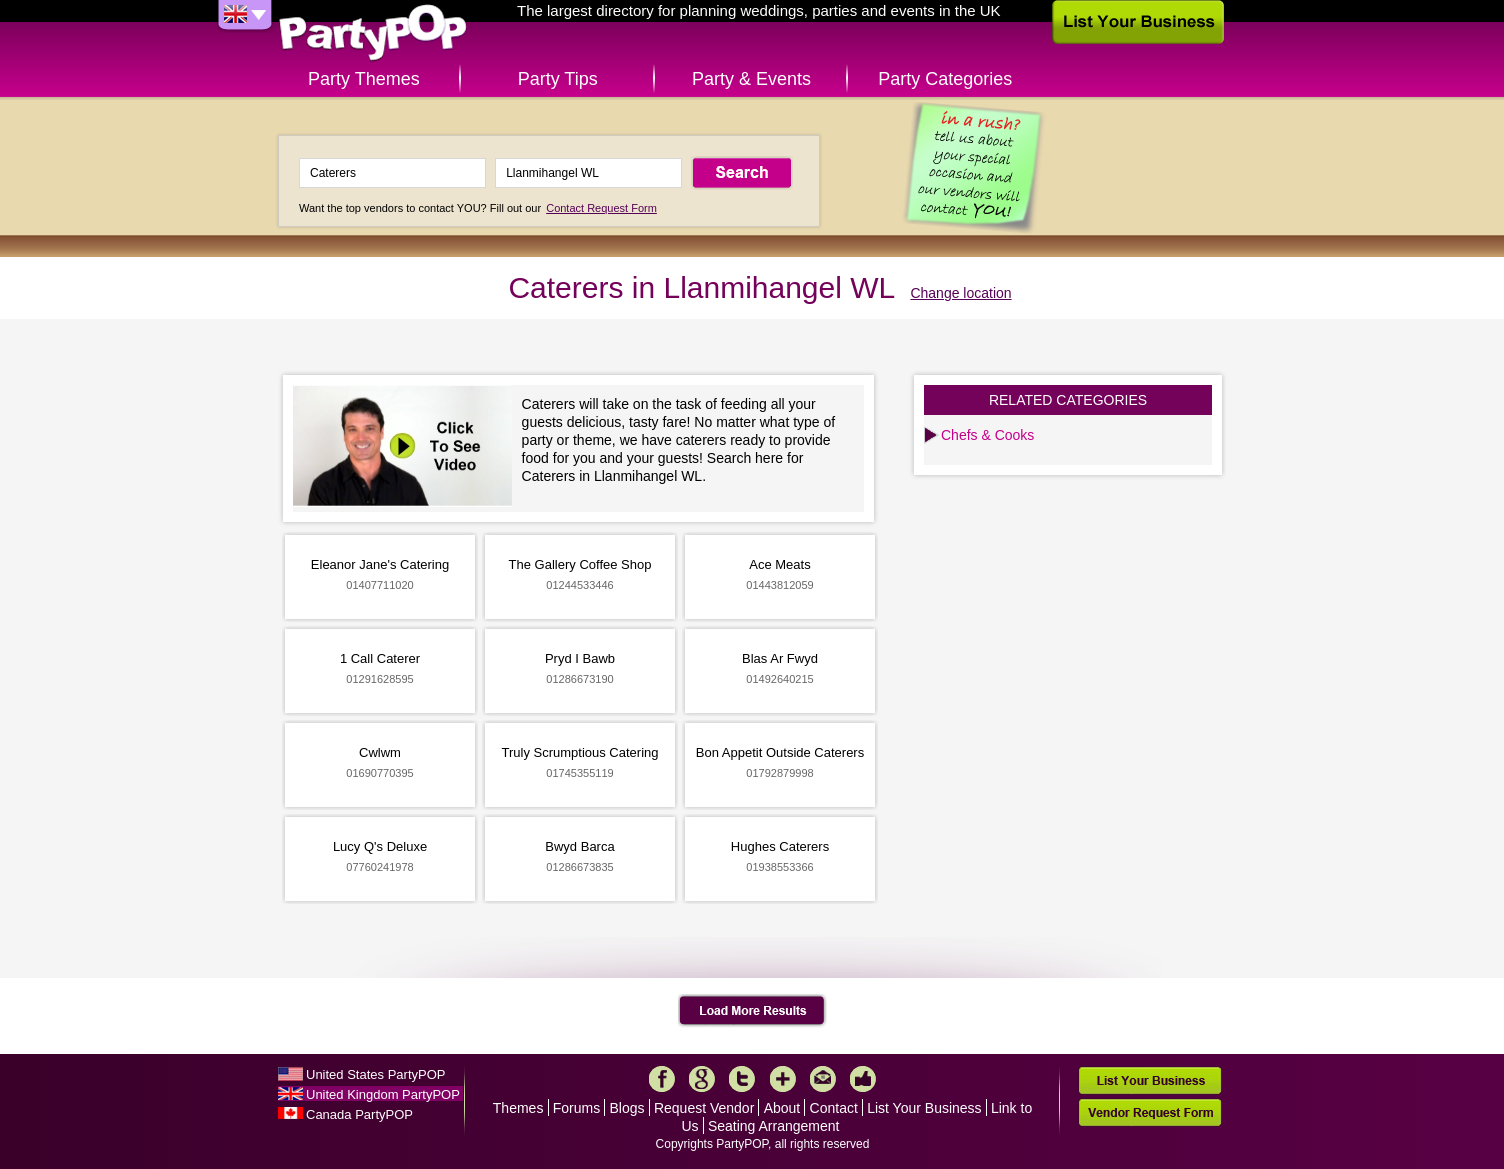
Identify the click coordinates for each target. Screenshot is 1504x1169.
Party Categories (945, 79)
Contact (834, 1108)
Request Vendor (704, 1108)
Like (863, 1079)
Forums (576, 1108)
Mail (823, 1079)
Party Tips (558, 79)
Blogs (627, 1108)
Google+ (702, 1079)
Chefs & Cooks (987, 435)
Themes (518, 1108)
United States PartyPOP (375, 1074)
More (783, 1079)
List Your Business (924, 1108)
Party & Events (751, 79)
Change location (960, 293)
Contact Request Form (601, 208)
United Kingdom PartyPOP (383, 1094)
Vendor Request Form (1150, 1112)
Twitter (742, 1079)
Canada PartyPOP (359, 1114)
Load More (752, 1011)
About (782, 1108)
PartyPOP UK (373, 33)
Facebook (662, 1079)
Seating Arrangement (774, 1126)
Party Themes (364, 79)
